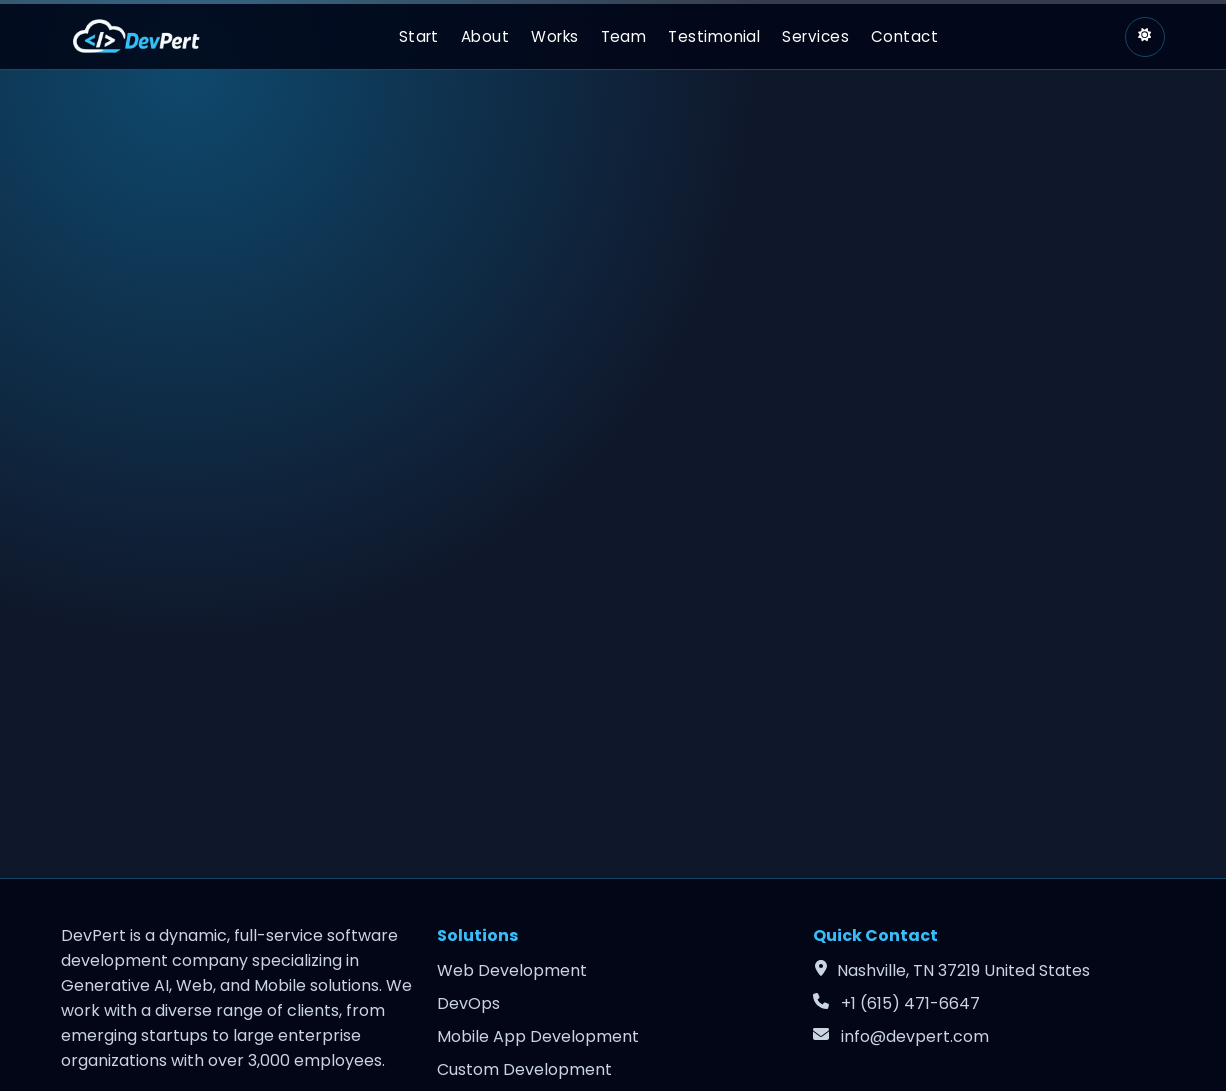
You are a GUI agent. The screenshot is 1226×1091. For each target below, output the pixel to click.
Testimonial (714, 36)
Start (419, 36)
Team (624, 36)
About (485, 36)
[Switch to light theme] (1145, 37)
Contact (904, 36)
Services (815, 36)
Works (554, 36)
